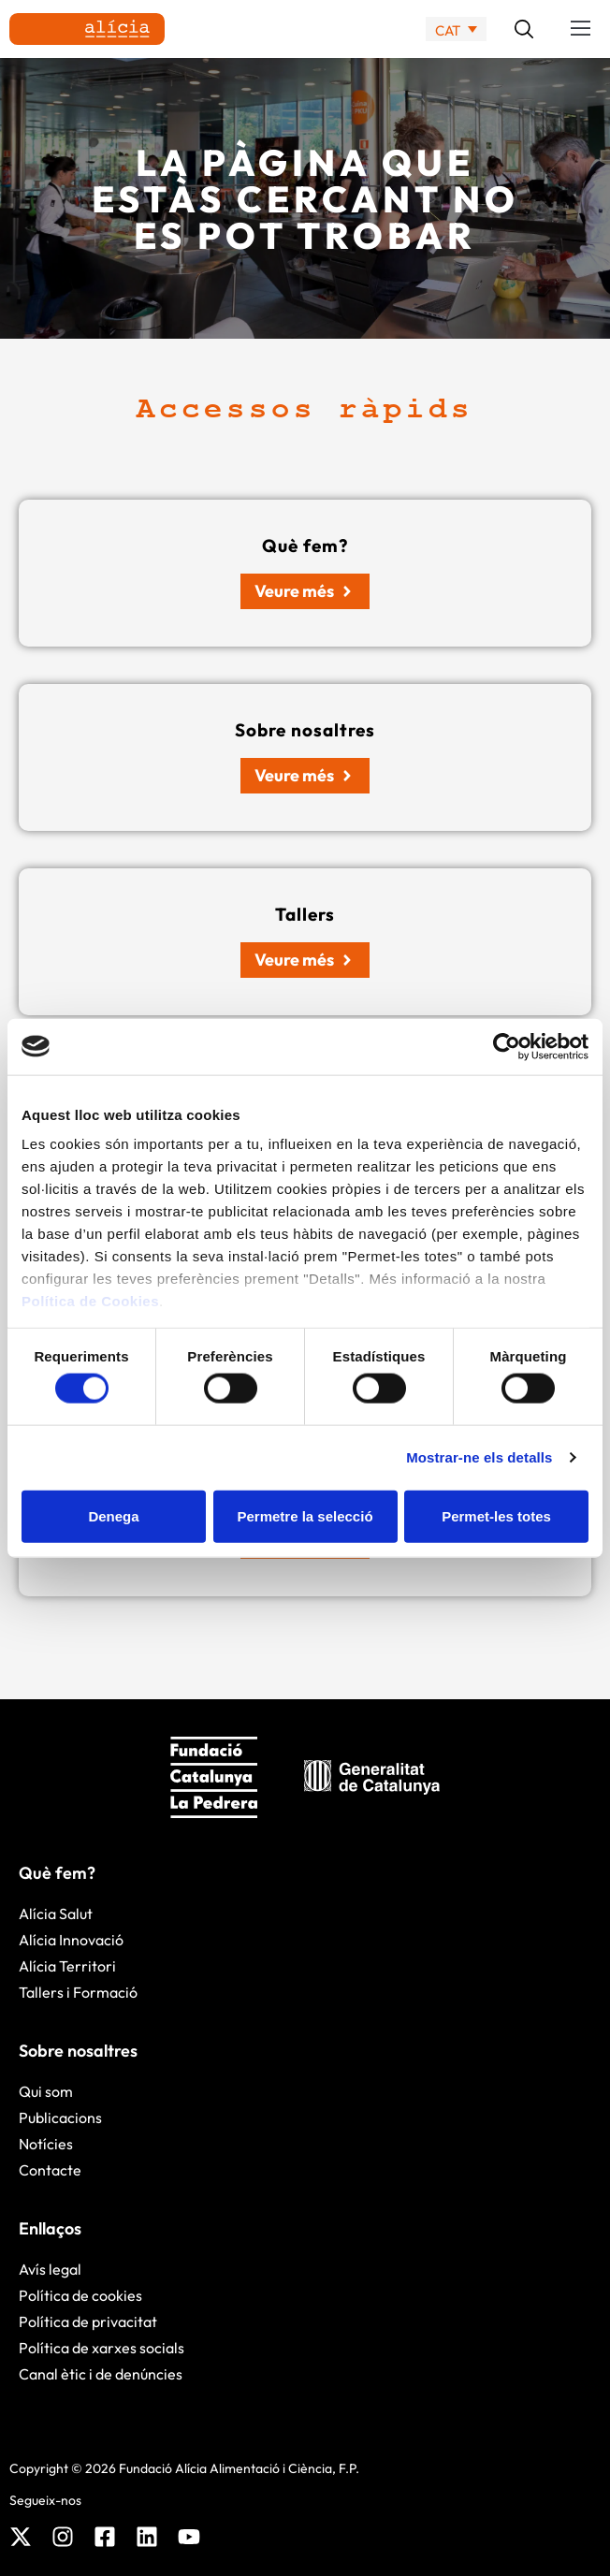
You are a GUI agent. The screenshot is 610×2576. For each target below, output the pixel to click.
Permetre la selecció (304, 1515)
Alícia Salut (56, 1913)
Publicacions (60, 2117)
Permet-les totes (496, 1515)
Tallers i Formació (78, 1992)
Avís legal (50, 2269)
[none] (456, 29)
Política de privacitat (88, 2321)
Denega (113, 1515)
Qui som (46, 2091)
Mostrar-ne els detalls (479, 1457)
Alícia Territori (67, 1966)
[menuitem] (456, 29)
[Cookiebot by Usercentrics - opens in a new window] (506, 1046)
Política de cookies (80, 2295)
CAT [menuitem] (447, 29)
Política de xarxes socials (101, 2347)
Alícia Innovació (71, 1939)
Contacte (50, 2170)
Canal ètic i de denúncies (100, 2374)
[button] (581, 29)
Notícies (46, 2143)
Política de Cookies (90, 1301)
